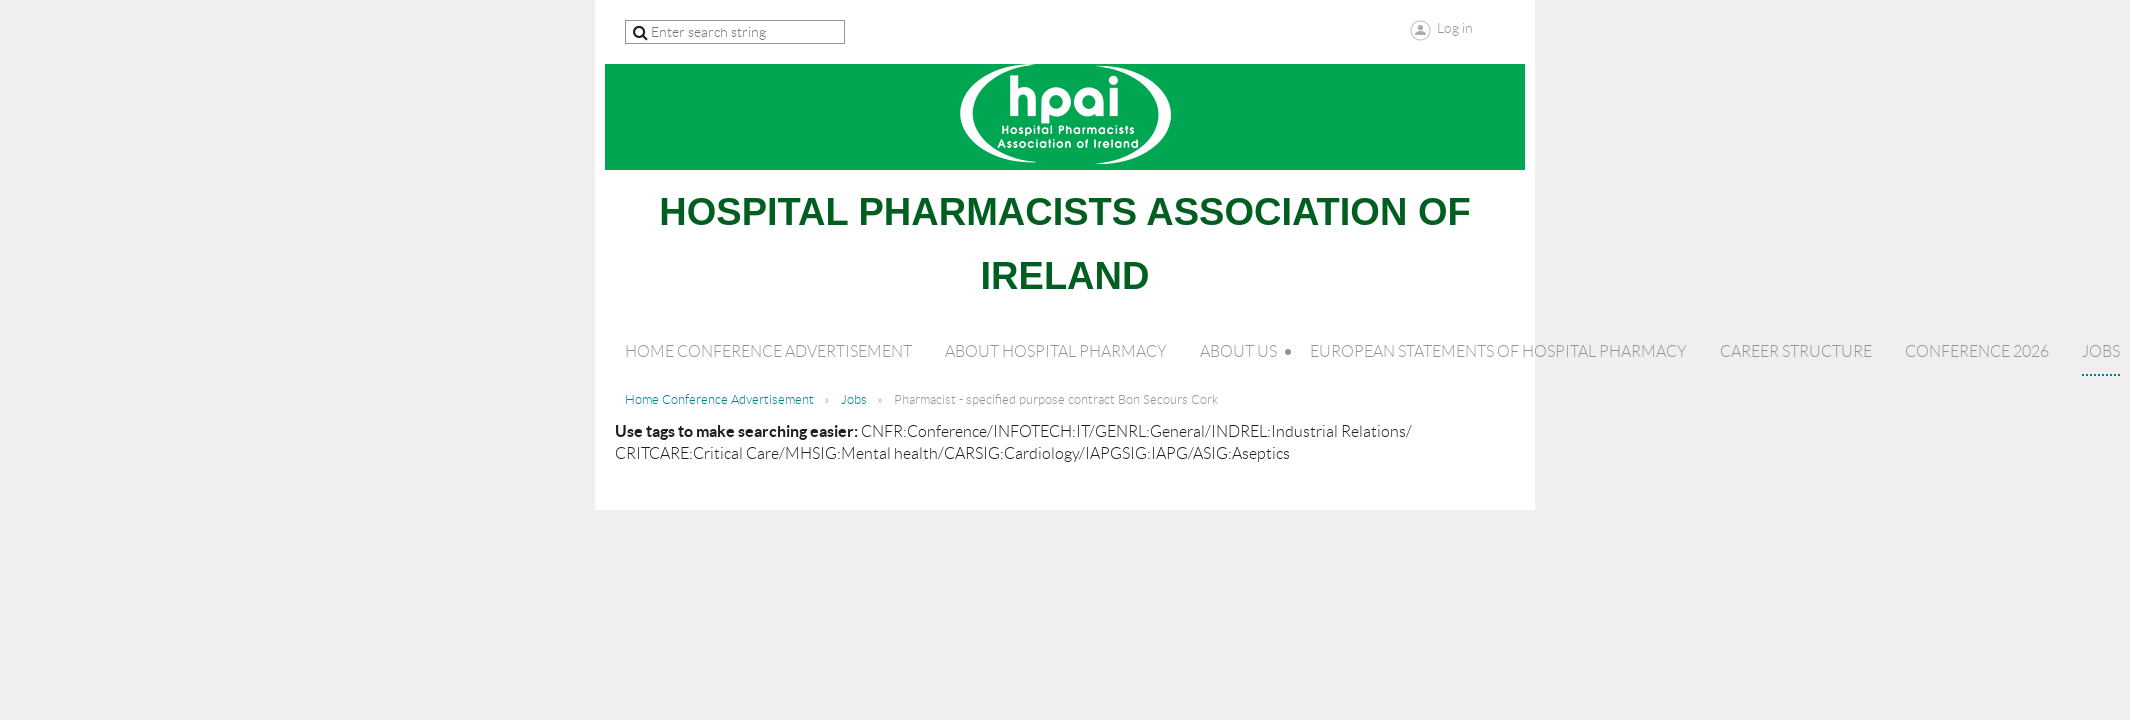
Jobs (854, 399)
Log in (1455, 28)
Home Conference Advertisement (719, 399)
